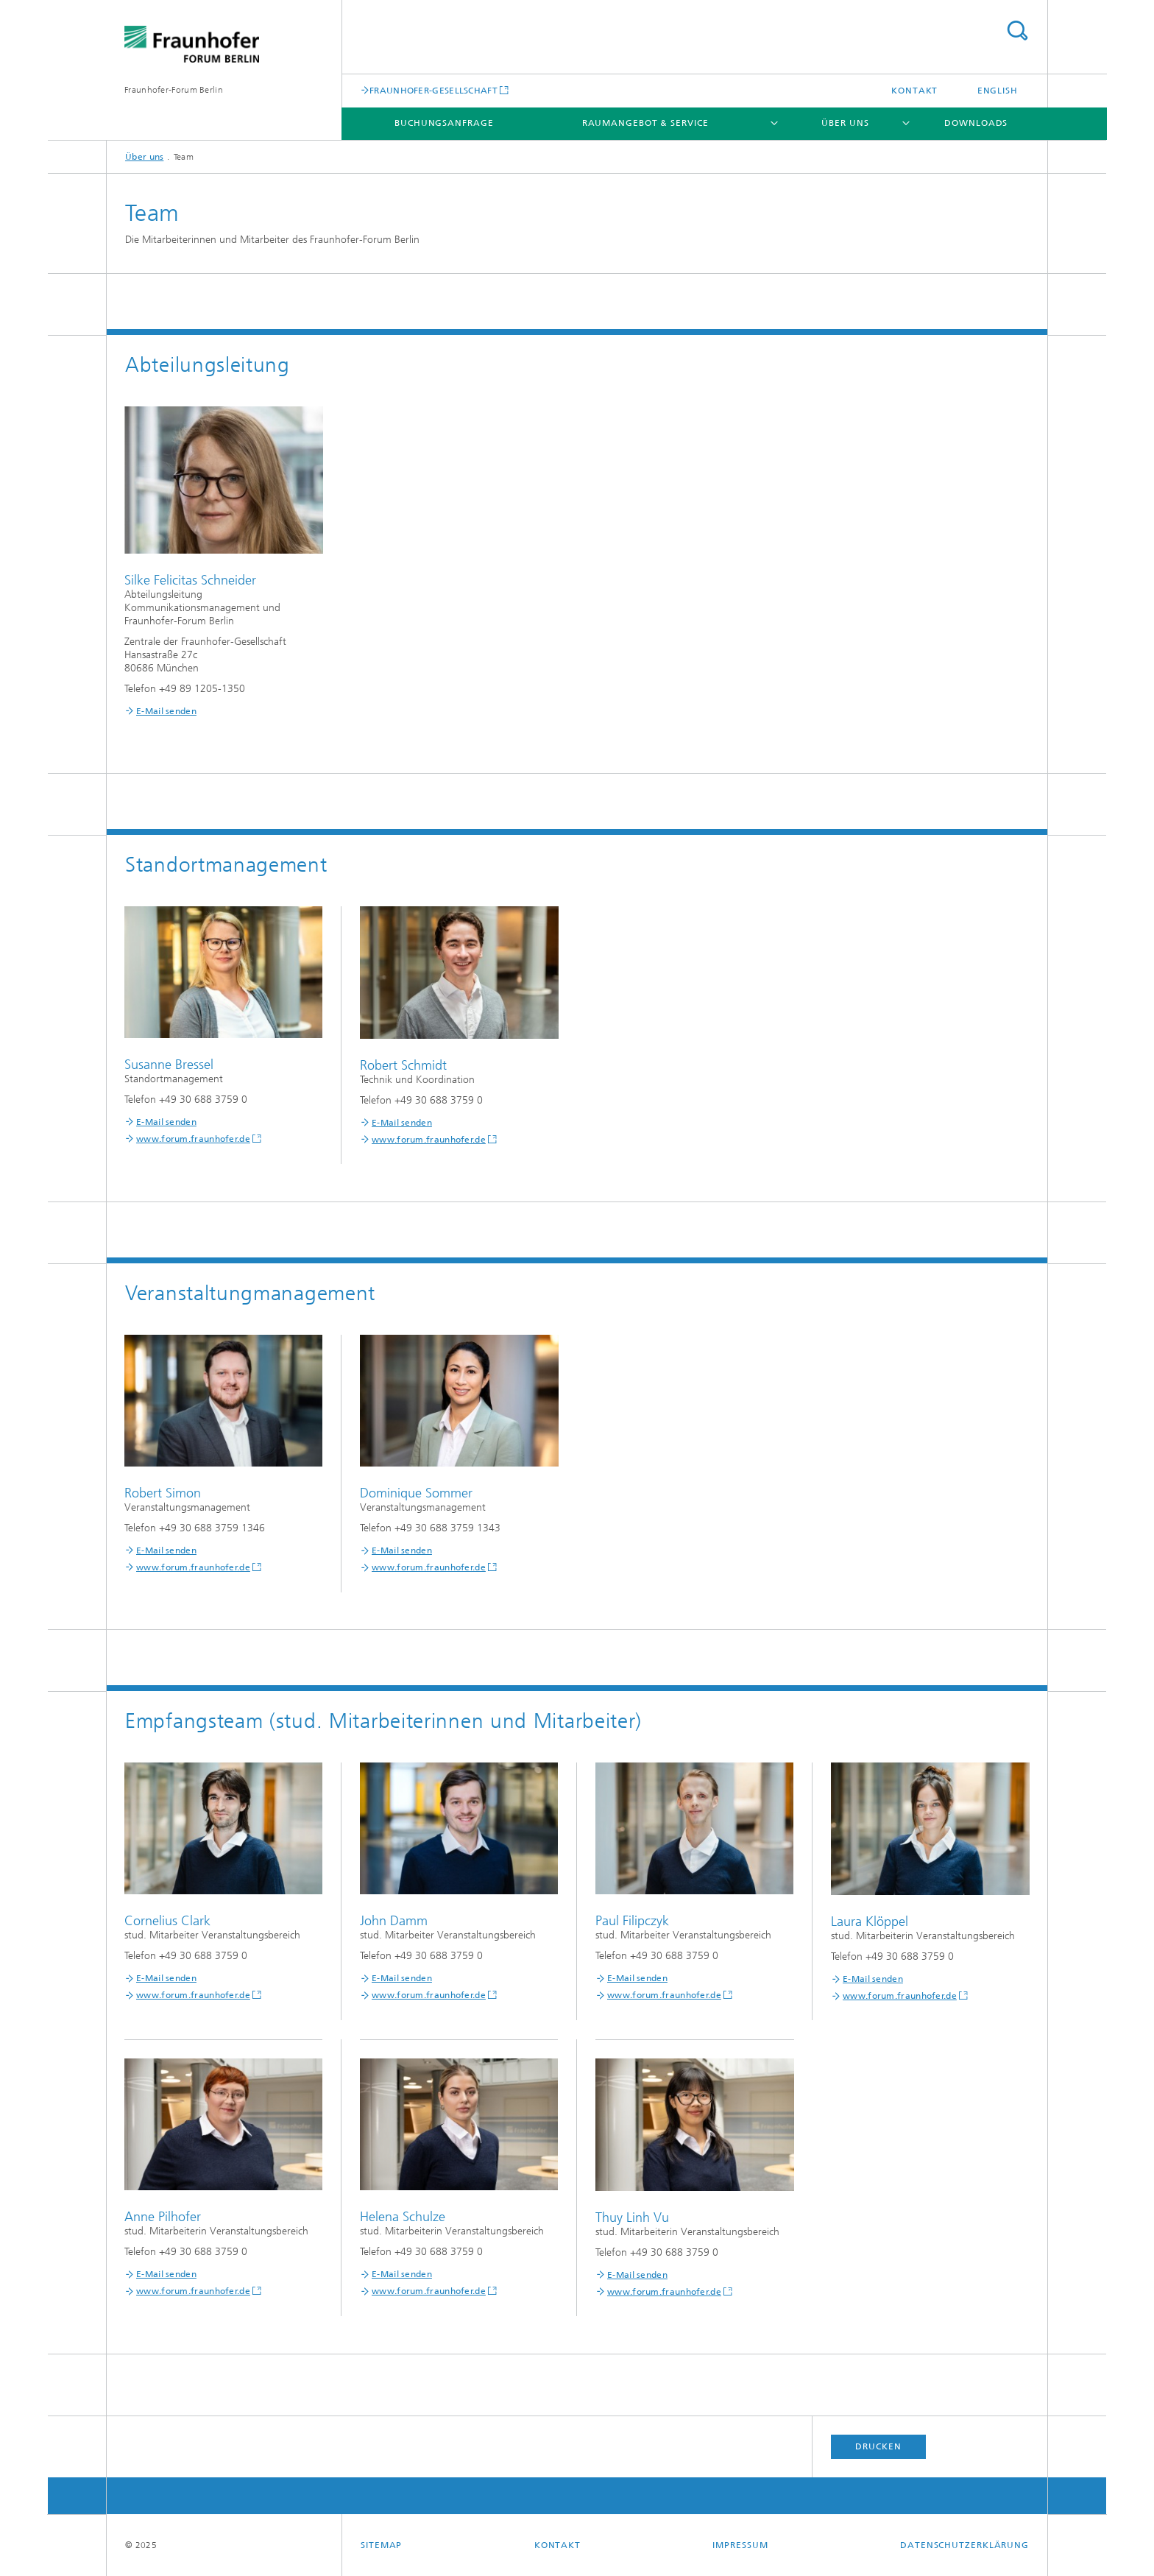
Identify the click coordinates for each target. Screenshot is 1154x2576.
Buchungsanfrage (444, 123)
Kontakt (914, 90)
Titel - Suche (1017, 30)
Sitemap (381, 2545)
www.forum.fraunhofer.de (193, 1139)
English (997, 90)
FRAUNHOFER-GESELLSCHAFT (433, 90)
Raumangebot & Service (645, 123)
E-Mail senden (166, 711)
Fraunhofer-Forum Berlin (173, 90)
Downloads (976, 123)
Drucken (878, 2446)
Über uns (844, 123)
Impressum (740, 2545)
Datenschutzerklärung (964, 2545)
